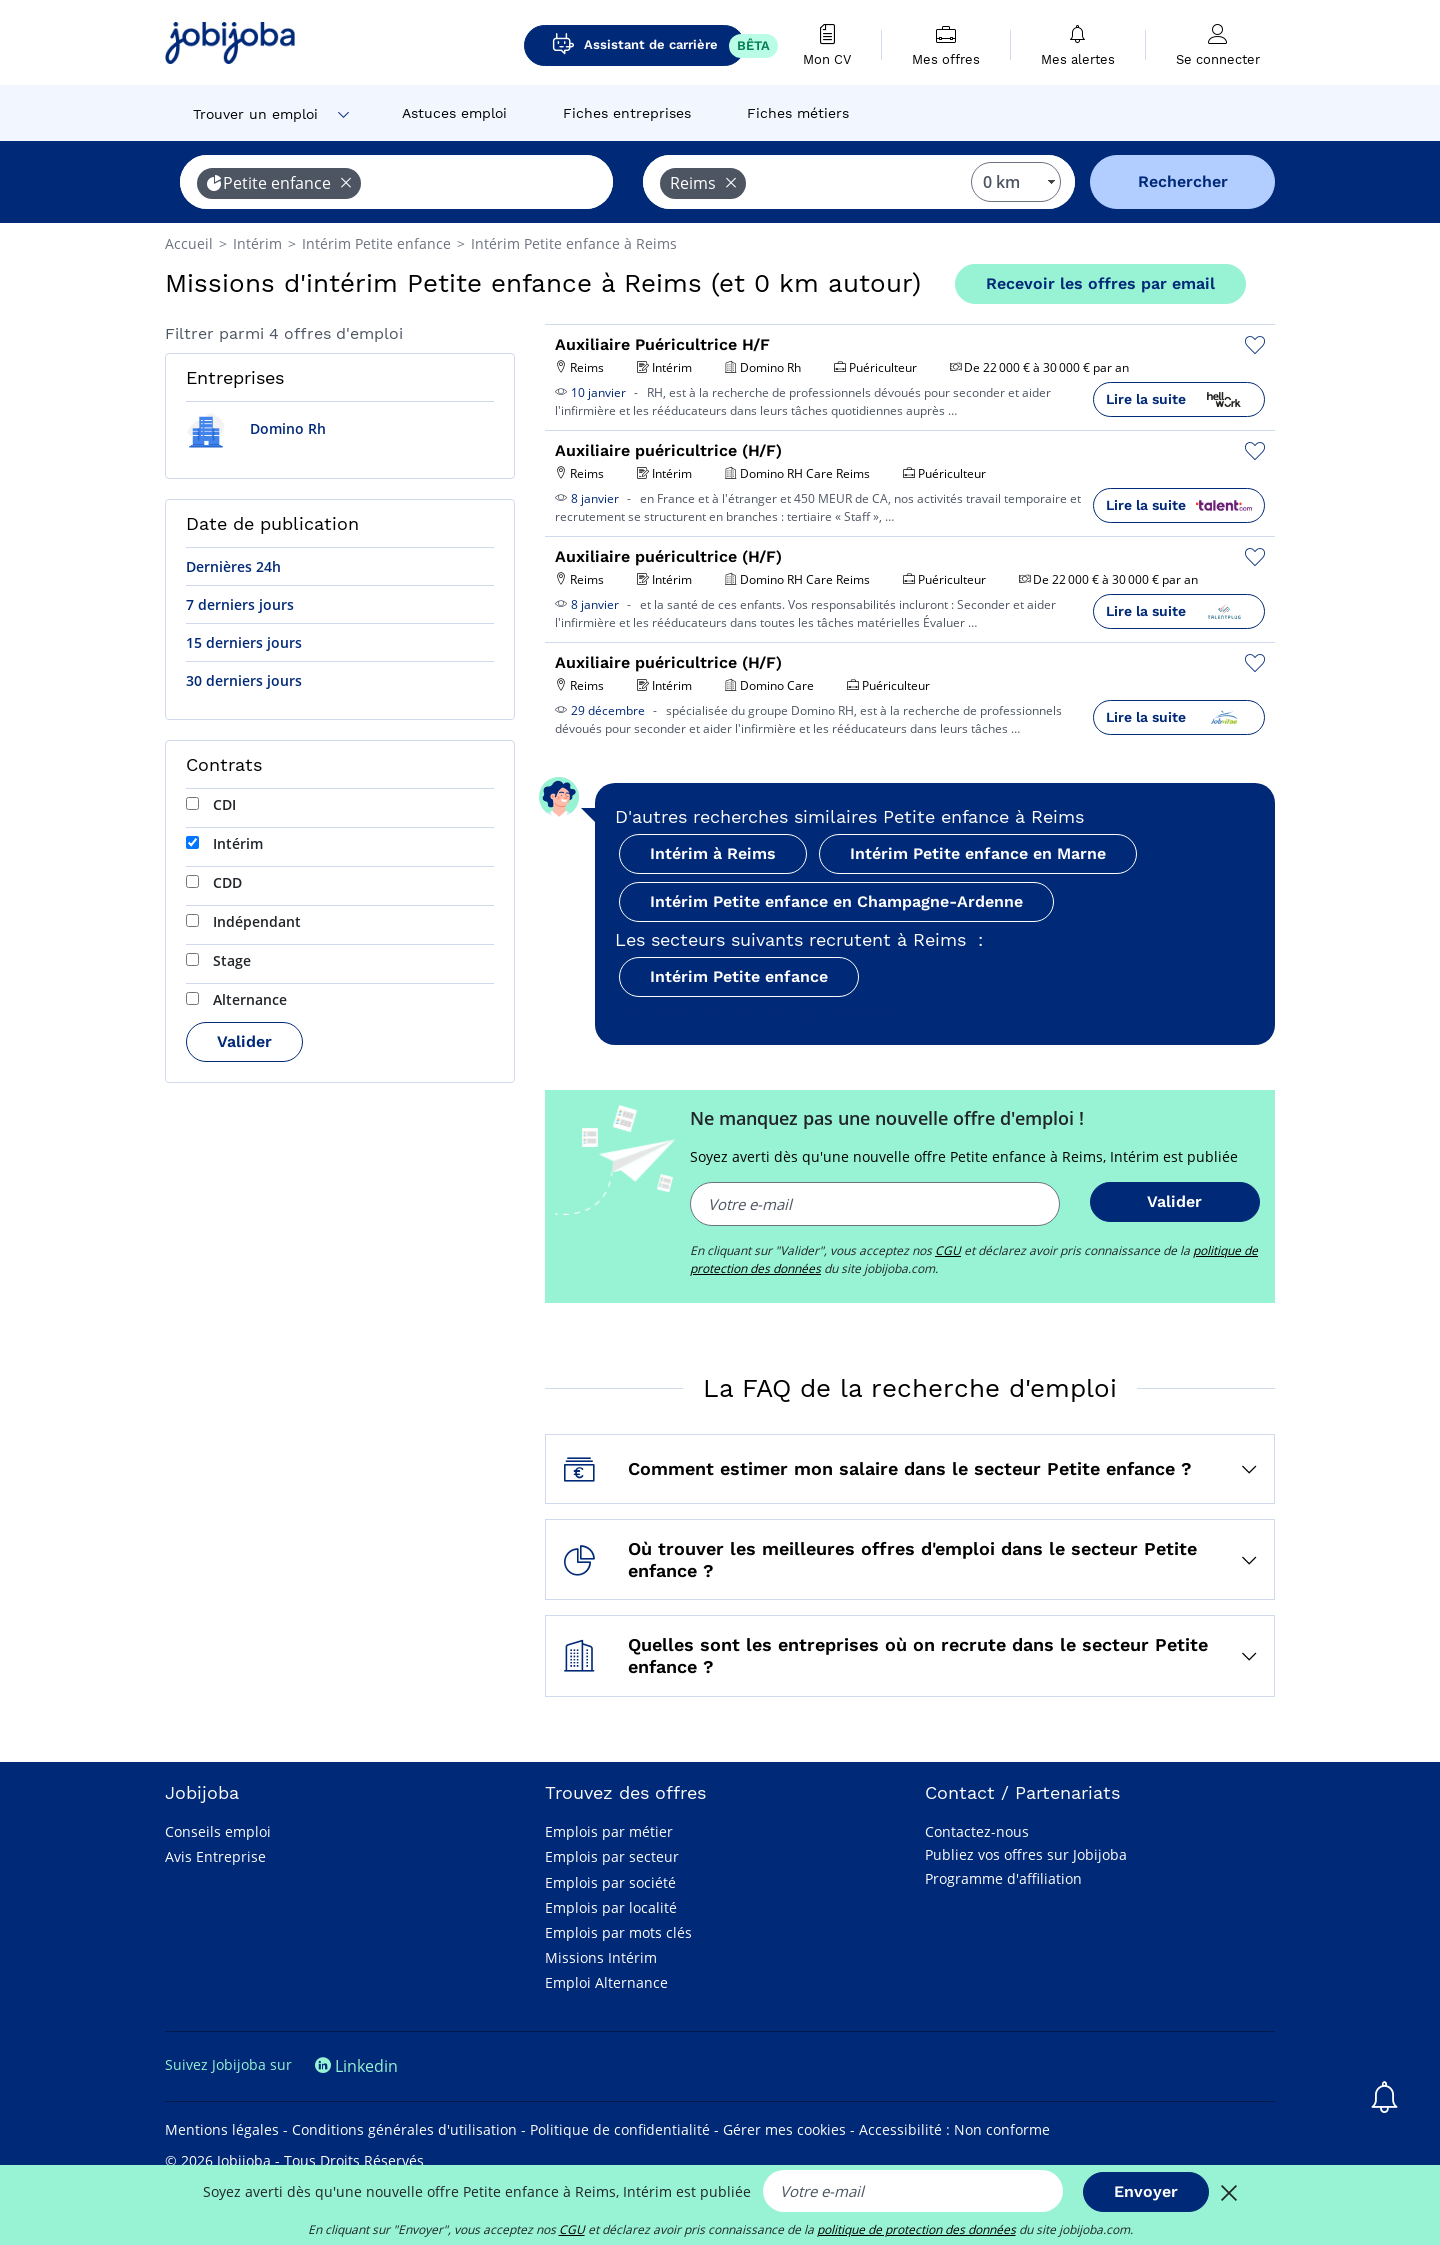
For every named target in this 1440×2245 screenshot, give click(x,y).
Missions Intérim (601, 1957)
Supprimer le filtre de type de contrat (758, 1013)
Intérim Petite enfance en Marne (978, 853)
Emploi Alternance (606, 1982)
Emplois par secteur (612, 1856)
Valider (244, 1041)
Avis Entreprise (215, 1856)
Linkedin (356, 2066)
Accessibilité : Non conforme (954, 2129)
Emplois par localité (611, 1907)
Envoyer (1146, 2191)
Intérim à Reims (713, 853)
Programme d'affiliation (1003, 1878)
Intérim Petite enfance (739, 976)
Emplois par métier (609, 1831)
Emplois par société (610, 1882)
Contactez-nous (977, 1831)
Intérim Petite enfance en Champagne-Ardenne (836, 901)
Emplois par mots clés (618, 1932)
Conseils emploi (218, 1831)
